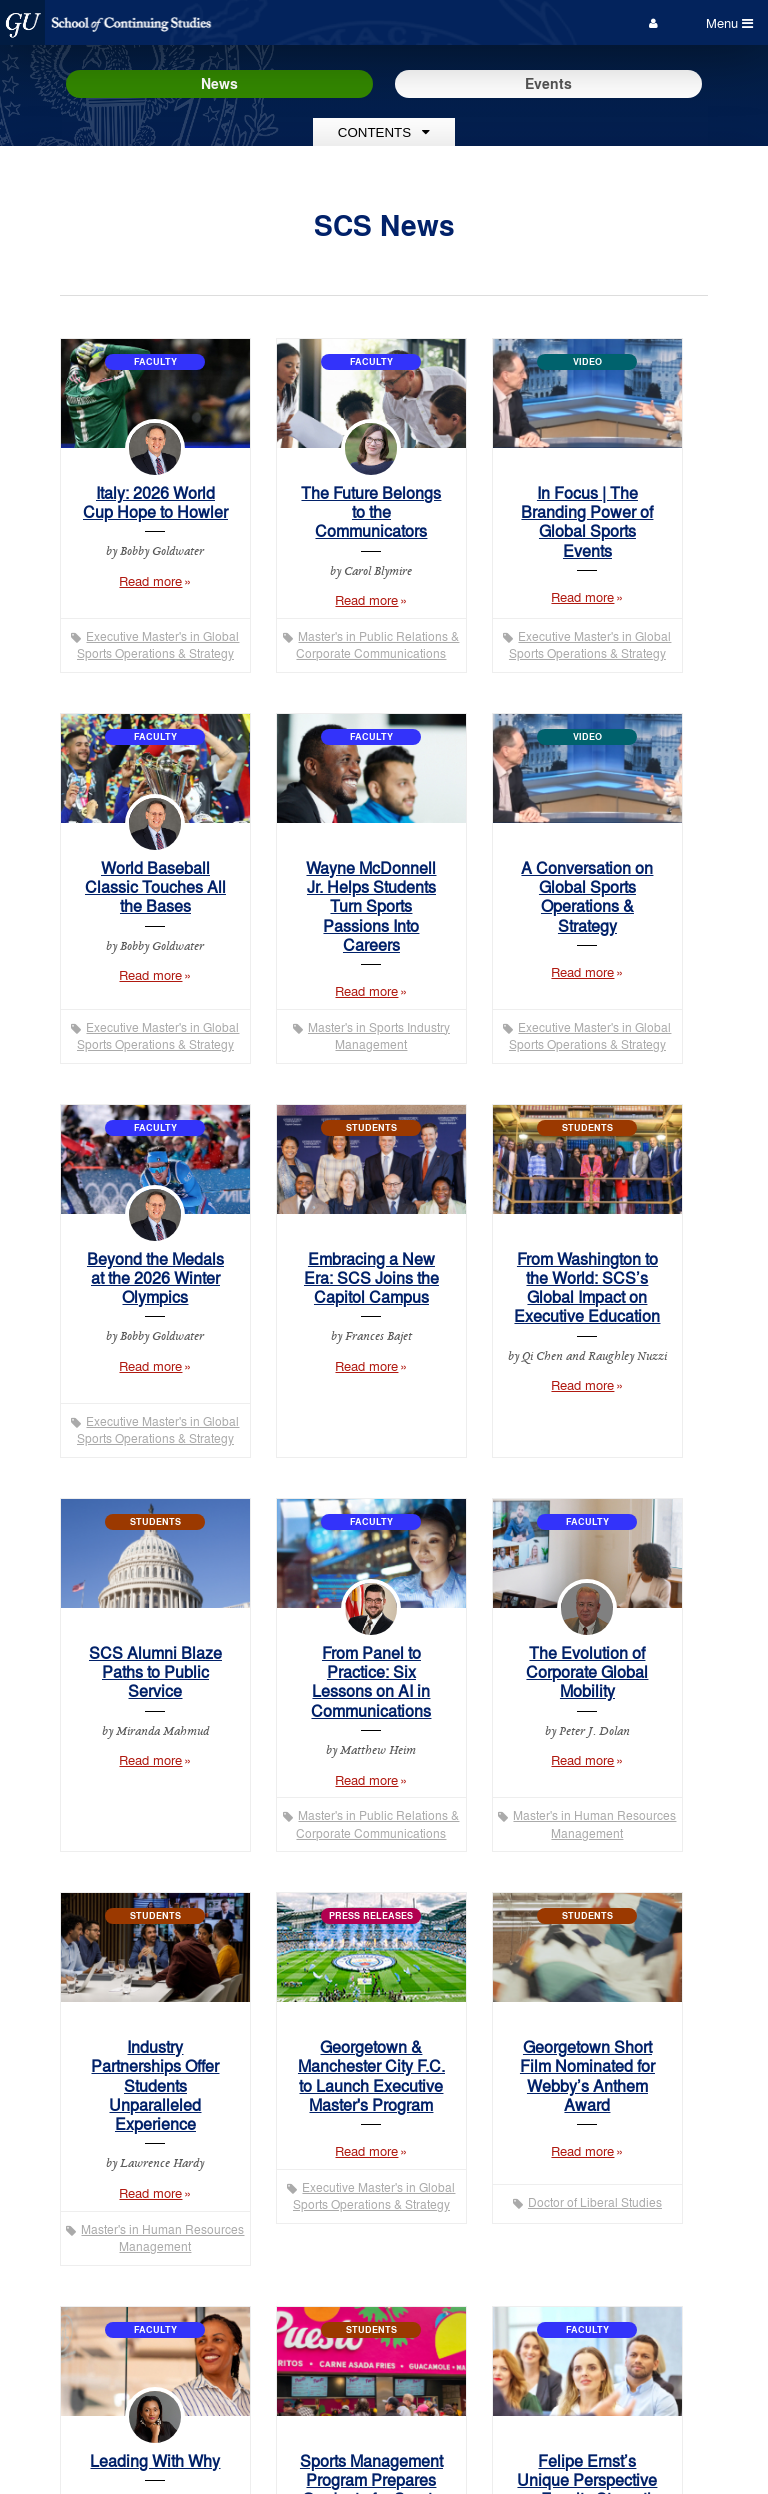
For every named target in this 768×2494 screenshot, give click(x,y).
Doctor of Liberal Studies (595, 2202)
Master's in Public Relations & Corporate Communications (377, 645)
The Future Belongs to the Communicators (371, 511)
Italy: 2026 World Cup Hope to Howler (155, 502)
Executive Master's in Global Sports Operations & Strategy (158, 645)
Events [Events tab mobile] (548, 83)
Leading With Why (155, 2460)
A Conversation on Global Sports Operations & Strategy (587, 896)
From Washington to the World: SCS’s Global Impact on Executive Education (587, 1287)
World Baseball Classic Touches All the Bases (155, 886)
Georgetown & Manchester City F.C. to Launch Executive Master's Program (371, 2075)
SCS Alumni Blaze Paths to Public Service (155, 1671)
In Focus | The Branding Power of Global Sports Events (587, 521)
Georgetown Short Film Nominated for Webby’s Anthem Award (587, 2075)
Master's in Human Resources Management (594, 1824)
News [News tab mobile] (219, 83)
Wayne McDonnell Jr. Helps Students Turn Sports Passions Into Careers (371, 906)
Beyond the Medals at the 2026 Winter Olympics (155, 1277)
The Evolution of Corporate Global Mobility (587, 1671)
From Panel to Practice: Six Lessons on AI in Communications (371, 1681)
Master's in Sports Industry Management (379, 1036)
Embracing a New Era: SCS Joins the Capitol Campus (371, 1277)
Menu (729, 22)
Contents (384, 132)
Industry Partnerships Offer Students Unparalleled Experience (155, 2085)
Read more (169, 591)
